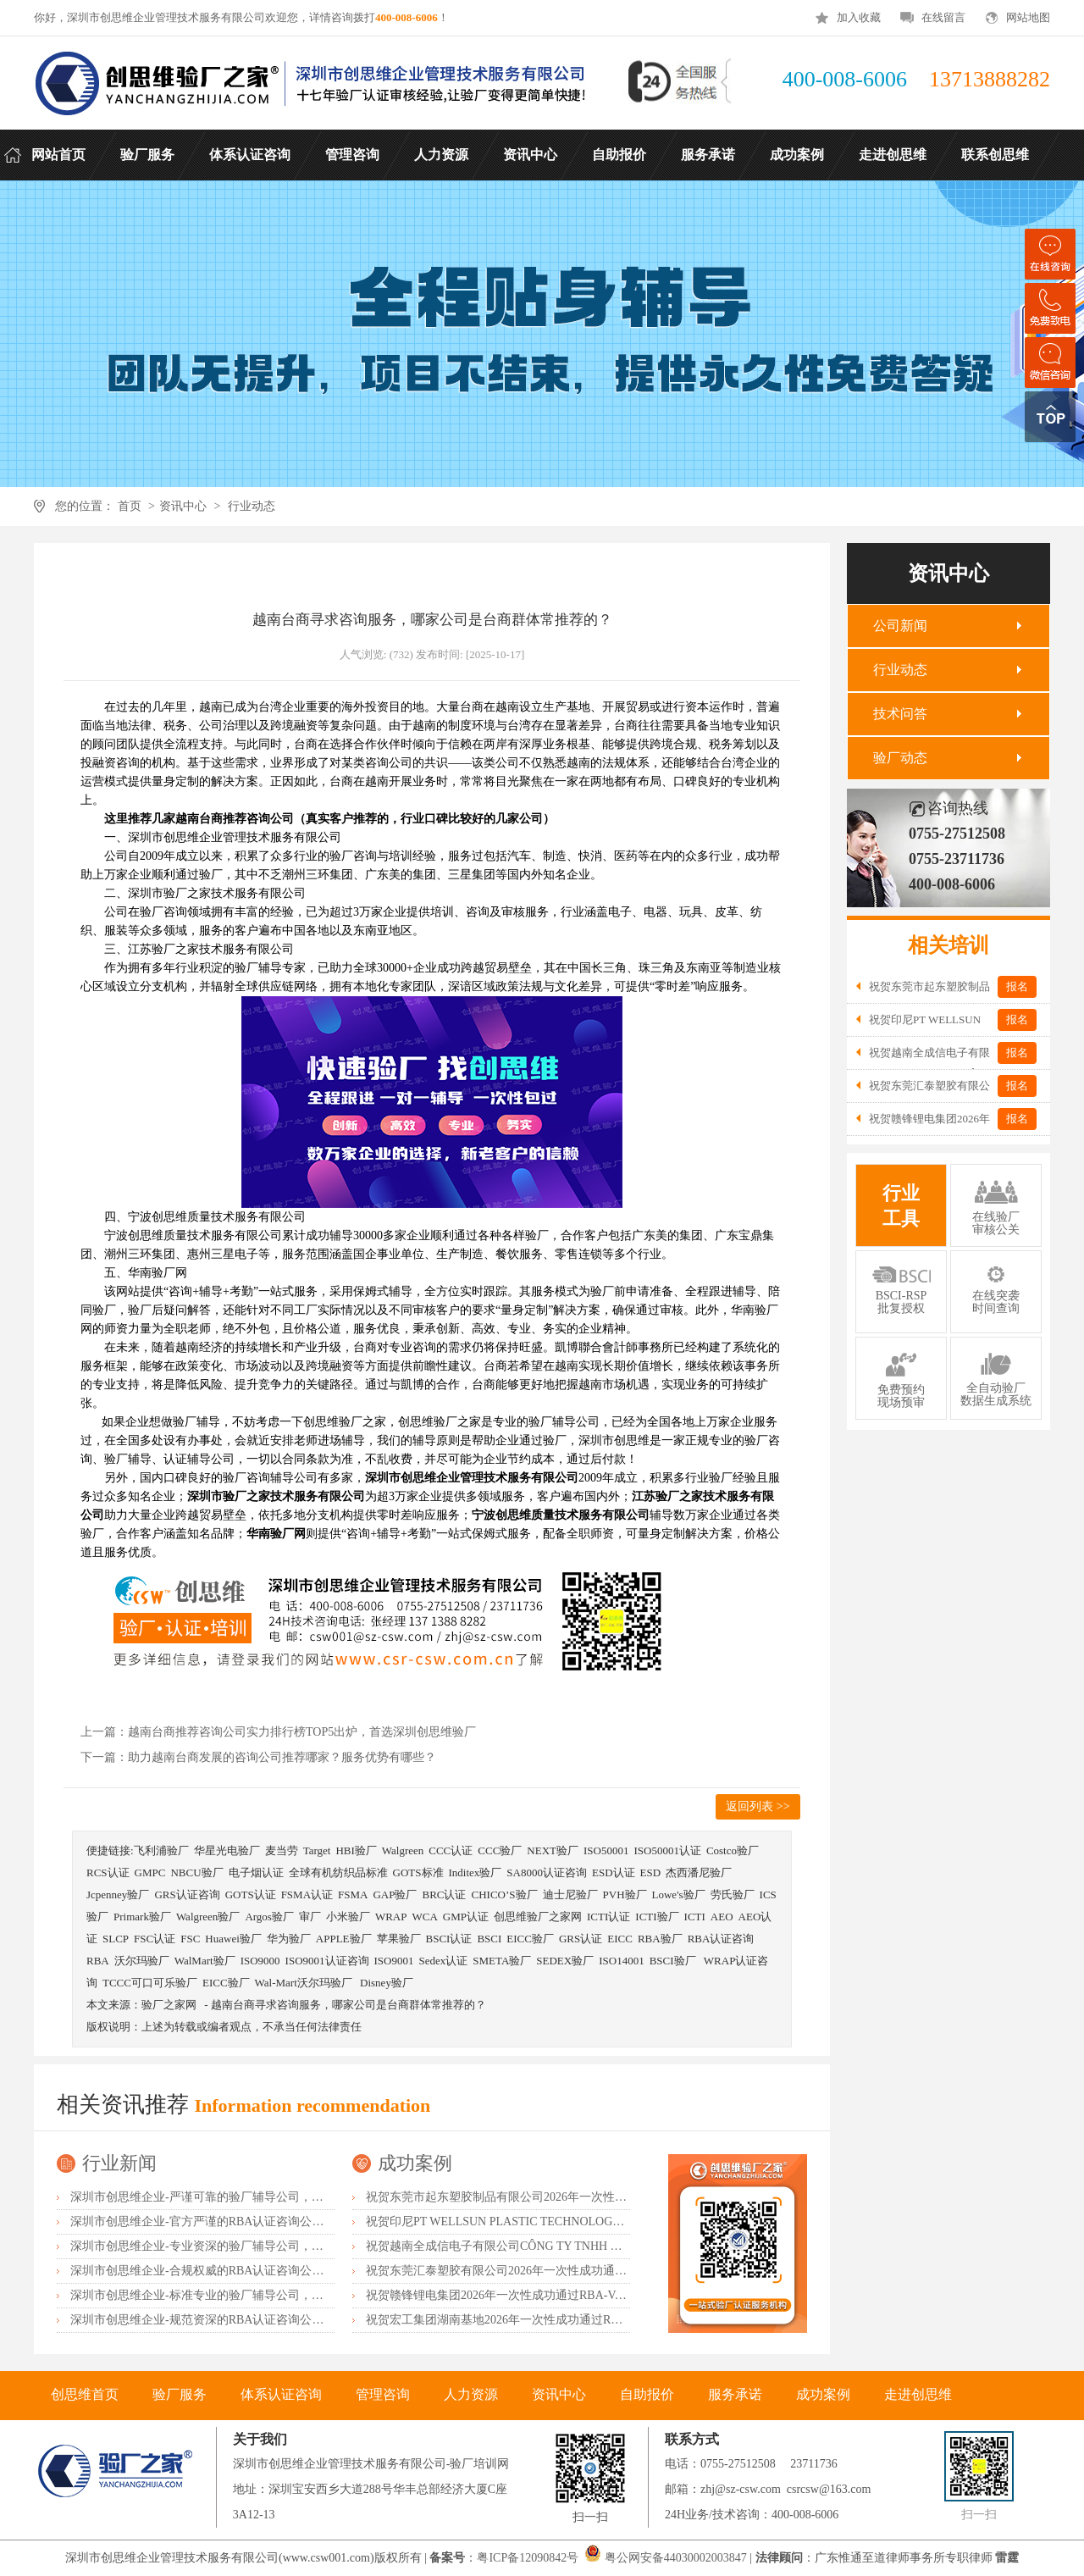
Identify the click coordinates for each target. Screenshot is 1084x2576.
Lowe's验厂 (678, 1894)
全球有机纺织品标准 (338, 1872)
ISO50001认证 (666, 1850)
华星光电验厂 (227, 1850)
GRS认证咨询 (186, 1894)
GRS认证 (580, 1938)
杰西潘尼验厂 (699, 1872)
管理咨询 (383, 2394)
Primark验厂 (142, 1916)
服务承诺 (735, 2394)
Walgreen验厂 (208, 1916)
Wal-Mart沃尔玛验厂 (305, 1982)
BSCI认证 (449, 1938)
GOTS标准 (418, 1872)
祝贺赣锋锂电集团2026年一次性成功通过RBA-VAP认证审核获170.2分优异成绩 (570, 2295)
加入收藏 (859, 17)
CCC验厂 (500, 1850)
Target (317, 1850)
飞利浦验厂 (161, 1850)
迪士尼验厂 (570, 1894)
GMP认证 (466, 1916)
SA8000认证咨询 (546, 1872)
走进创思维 (918, 2394)
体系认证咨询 (281, 2394)
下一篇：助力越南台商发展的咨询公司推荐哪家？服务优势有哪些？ (258, 1757)
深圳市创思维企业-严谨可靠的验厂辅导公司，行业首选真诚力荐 (238, 2197)
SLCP (115, 1938)
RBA (97, 1960)
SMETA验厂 (502, 1960)
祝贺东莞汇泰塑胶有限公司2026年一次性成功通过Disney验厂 (525, 2270)
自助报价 (647, 2394)
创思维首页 (85, 2394)
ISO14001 (621, 1960)
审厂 (310, 1916)
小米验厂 (348, 1916)
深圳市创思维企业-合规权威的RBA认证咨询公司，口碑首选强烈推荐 (250, 2270)
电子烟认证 (256, 1872)
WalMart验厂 (204, 1960)
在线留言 (943, 17)
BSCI (489, 1938)
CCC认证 (451, 1850)
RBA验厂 (660, 1938)
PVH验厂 (625, 1894)
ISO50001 (605, 1850)
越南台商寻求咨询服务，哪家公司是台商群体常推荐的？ (348, 2004)
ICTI (694, 1916)
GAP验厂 (395, 1894)
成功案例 (415, 2163)
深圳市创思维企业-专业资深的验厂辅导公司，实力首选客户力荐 (238, 2246)
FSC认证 (154, 1938)
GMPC (150, 1872)
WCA (424, 1916)
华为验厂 (289, 1938)
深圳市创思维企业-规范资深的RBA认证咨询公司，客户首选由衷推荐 (250, 2319)
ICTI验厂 (656, 1916)
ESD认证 (613, 1872)
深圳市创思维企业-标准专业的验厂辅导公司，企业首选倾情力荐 (238, 2295)
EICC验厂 (530, 1938)
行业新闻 (119, 2163)
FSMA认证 (307, 1894)
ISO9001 (394, 1960)
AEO (722, 1916)
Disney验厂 (386, 1982)
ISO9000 (260, 1960)
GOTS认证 (250, 1894)
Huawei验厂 (233, 1938)
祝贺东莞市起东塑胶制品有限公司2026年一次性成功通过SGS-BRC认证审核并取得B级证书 (602, 2197)
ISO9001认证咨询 (327, 1960)
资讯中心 (183, 506)
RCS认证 (108, 1872)
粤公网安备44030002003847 (676, 2557)
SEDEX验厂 (565, 1960)
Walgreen (402, 1850)
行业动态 (251, 506)
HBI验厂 (355, 1850)
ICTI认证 (608, 1916)
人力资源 (471, 2394)
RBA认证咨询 (721, 1938)
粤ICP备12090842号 (529, 2557)
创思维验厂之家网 (538, 1916)
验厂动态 (900, 758)
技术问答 (900, 713)
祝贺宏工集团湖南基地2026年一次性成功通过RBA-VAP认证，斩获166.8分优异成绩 (582, 2319)
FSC (190, 1938)
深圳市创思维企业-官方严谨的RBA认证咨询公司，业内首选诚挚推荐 (250, 2221)
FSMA (353, 1894)
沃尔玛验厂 (141, 1960)
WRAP (391, 1916)
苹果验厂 (399, 1938)
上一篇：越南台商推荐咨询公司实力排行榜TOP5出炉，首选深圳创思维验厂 (278, 1732)
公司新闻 (900, 625)
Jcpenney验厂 (117, 1894)
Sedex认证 (442, 1960)
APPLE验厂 (344, 1938)
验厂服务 (179, 2394)
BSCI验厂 (674, 1960)
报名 (1017, 986)
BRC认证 (444, 1894)
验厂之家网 (168, 2004)
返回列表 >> (757, 1806)
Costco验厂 (732, 1850)
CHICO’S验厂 (505, 1894)
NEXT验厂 (552, 1850)
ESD (650, 1872)
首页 (129, 506)
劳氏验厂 (733, 1894)
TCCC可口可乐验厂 (149, 1982)
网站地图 (1028, 17)
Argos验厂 (269, 1916)
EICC (620, 1938)
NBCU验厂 (196, 1872)
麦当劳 (281, 1850)
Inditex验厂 (475, 1872)
